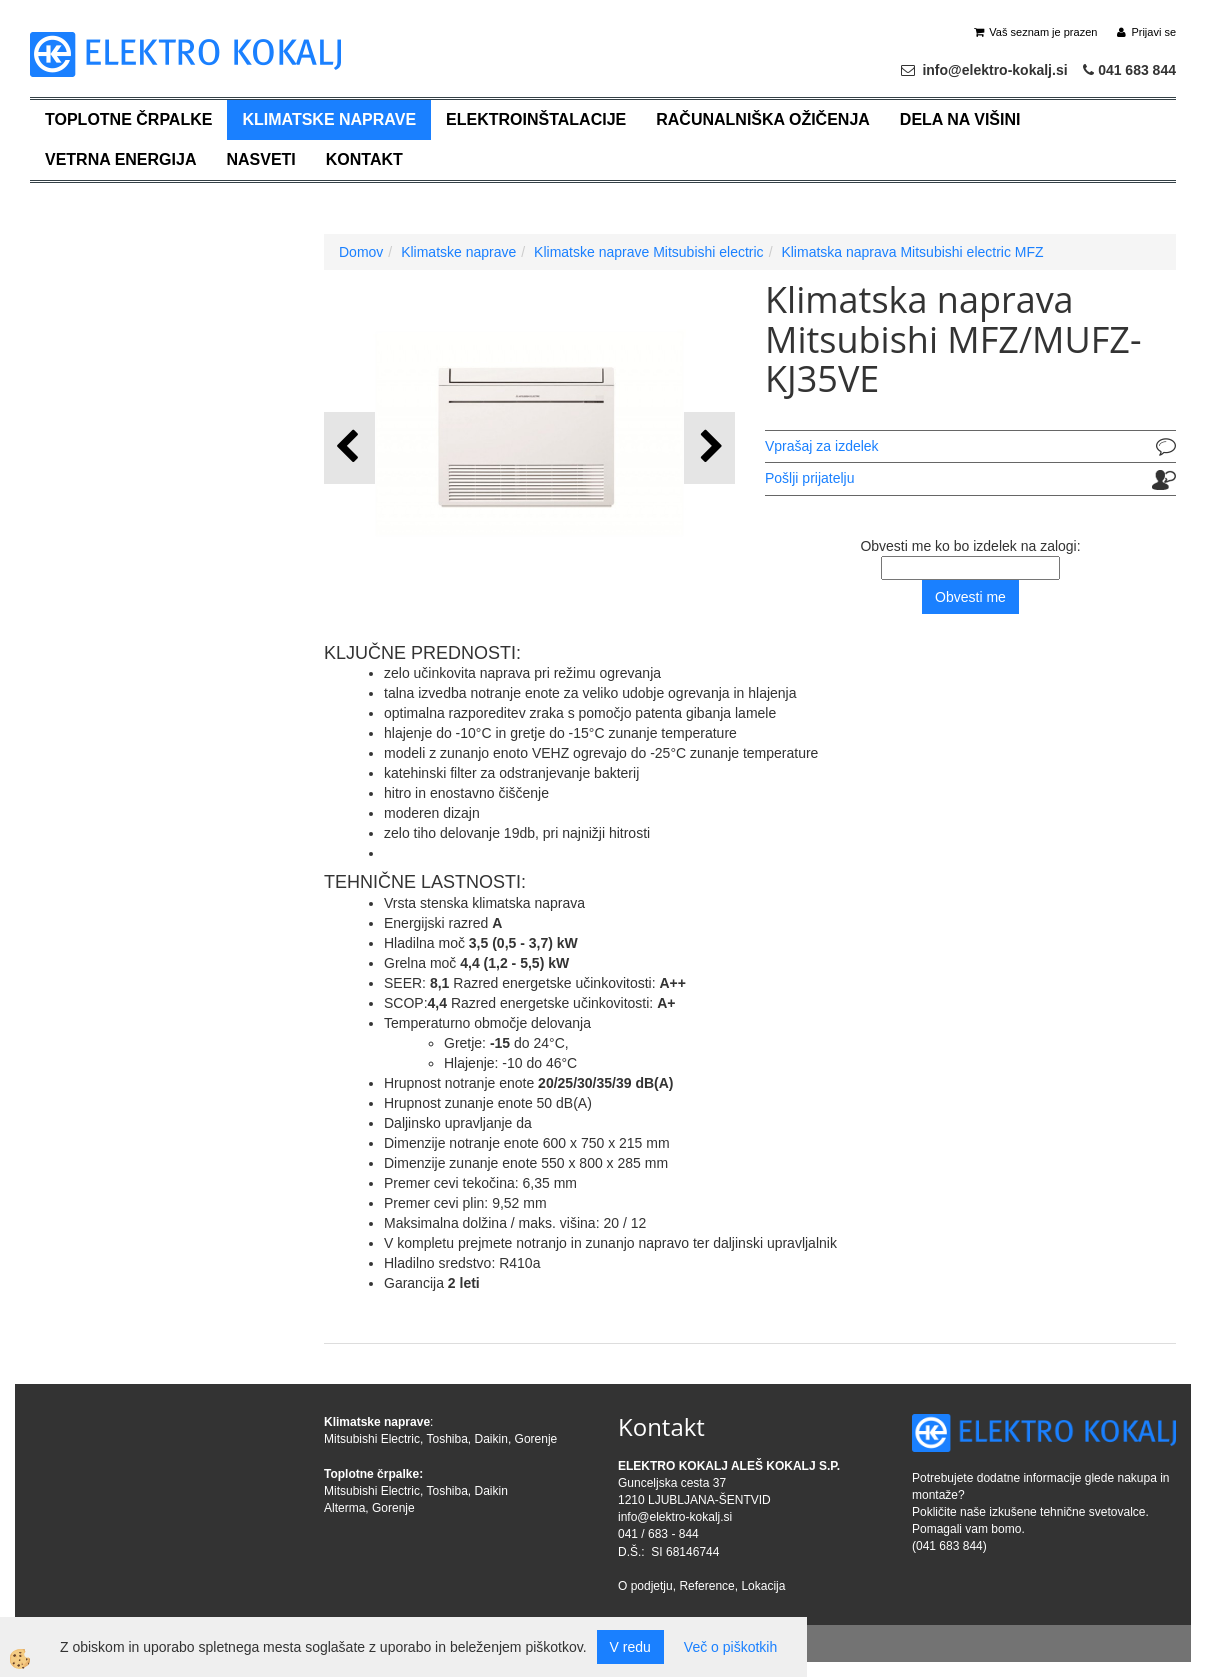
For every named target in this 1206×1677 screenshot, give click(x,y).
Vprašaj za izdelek (822, 446)
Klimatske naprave (329, 119)
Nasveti (260, 159)
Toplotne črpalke (128, 119)
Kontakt (364, 159)
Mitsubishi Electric (372, 1439)
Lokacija (763, 1586)
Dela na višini (960, 119)
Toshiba (446, 1439)
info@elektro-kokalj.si (675, 1517)
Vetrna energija (120, 159)
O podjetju (645, 1586)
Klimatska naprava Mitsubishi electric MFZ (912, 252)
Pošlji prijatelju (809, 478)
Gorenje (536, 1439)
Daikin (491, 1439)
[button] (709, 447)
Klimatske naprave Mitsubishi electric (649, 252)
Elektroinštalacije (536, 119)
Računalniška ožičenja (763, 119)
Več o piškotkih (730, 1647)
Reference (706, 1586)
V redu (630, 1647)
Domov (361, 252)
